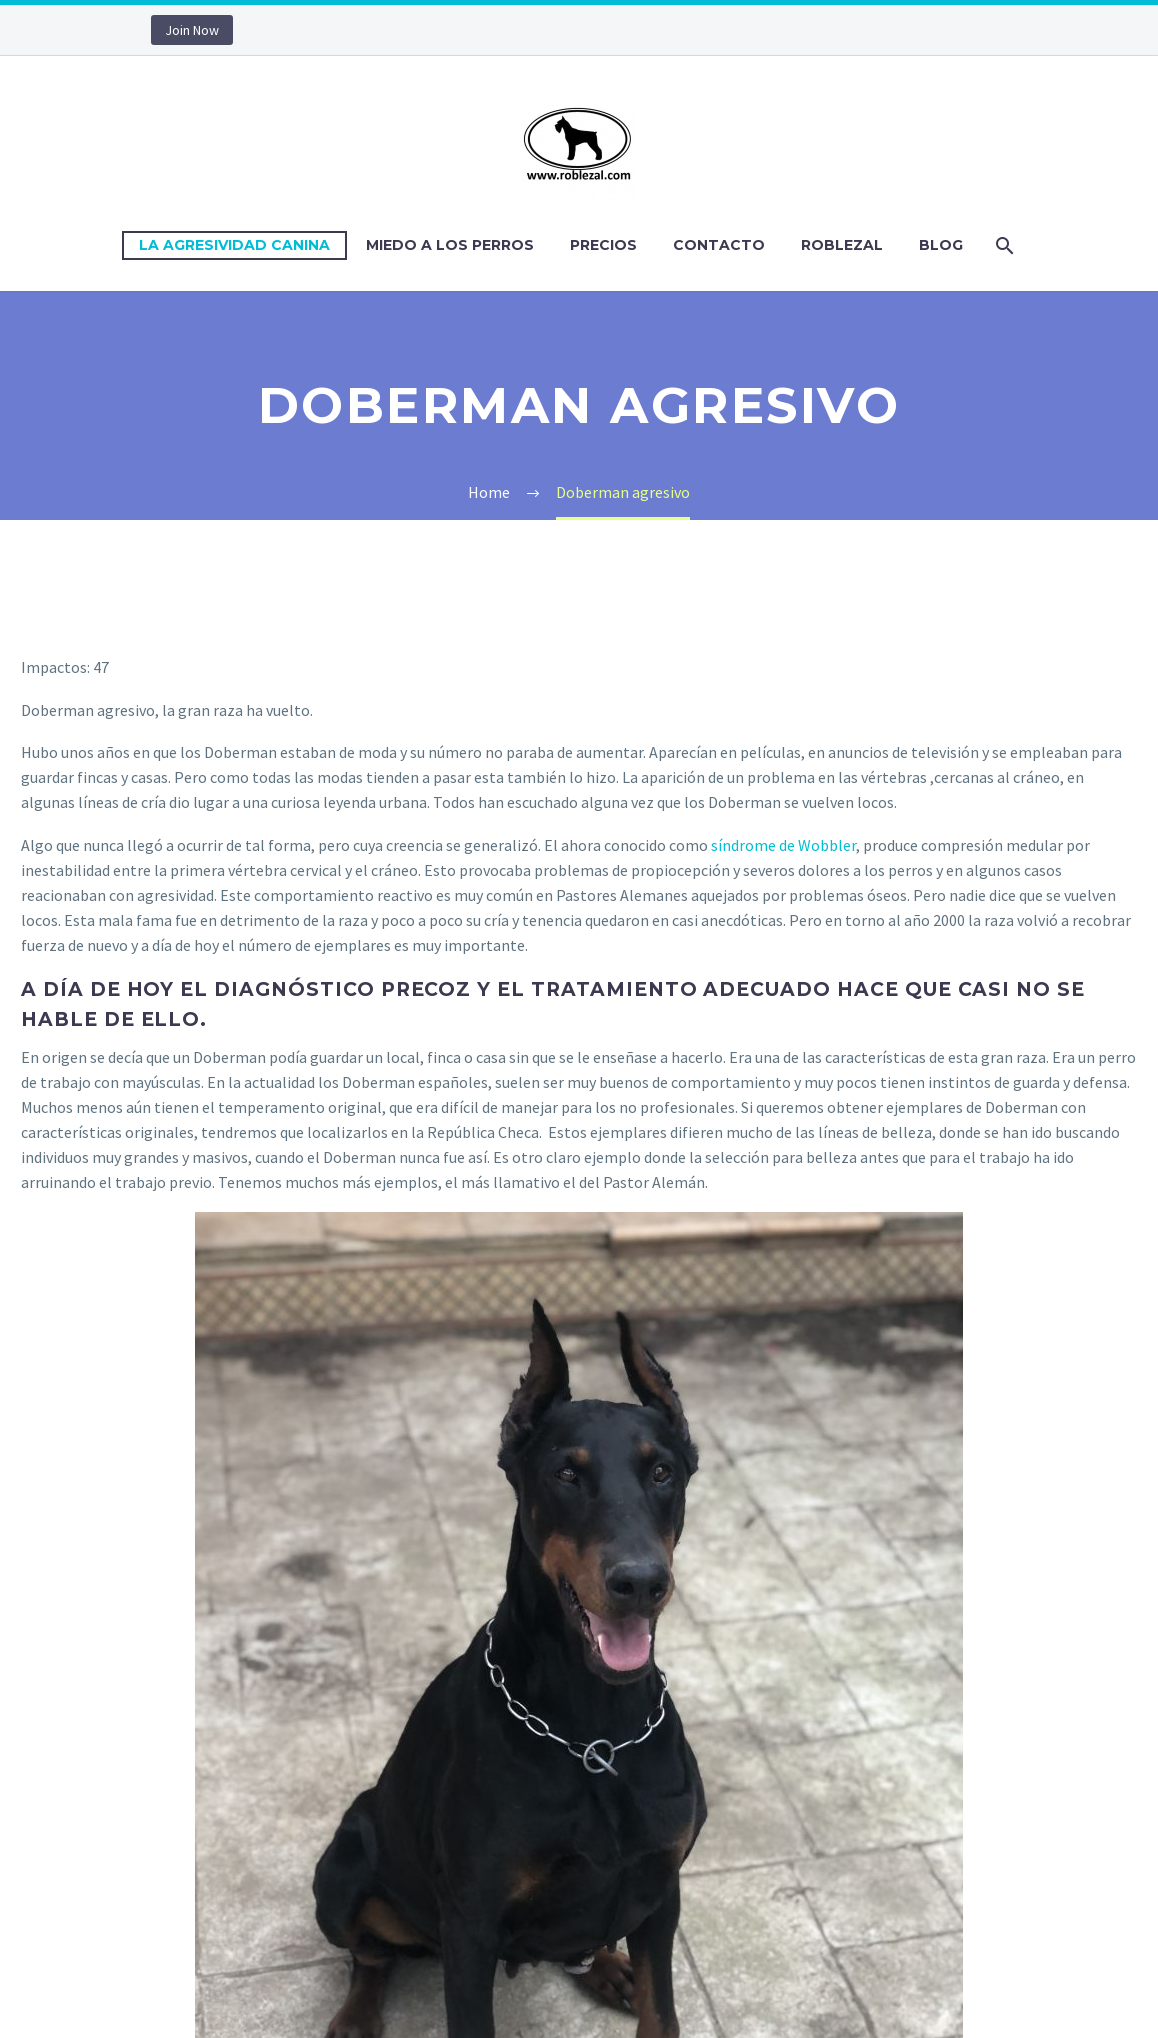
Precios (603, 245)
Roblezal (842, 245)
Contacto (719, 245)
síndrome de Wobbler (783, 845)
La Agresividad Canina (234, 245)
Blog (941, 245)
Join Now (192, 30)
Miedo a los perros (450, 245)
